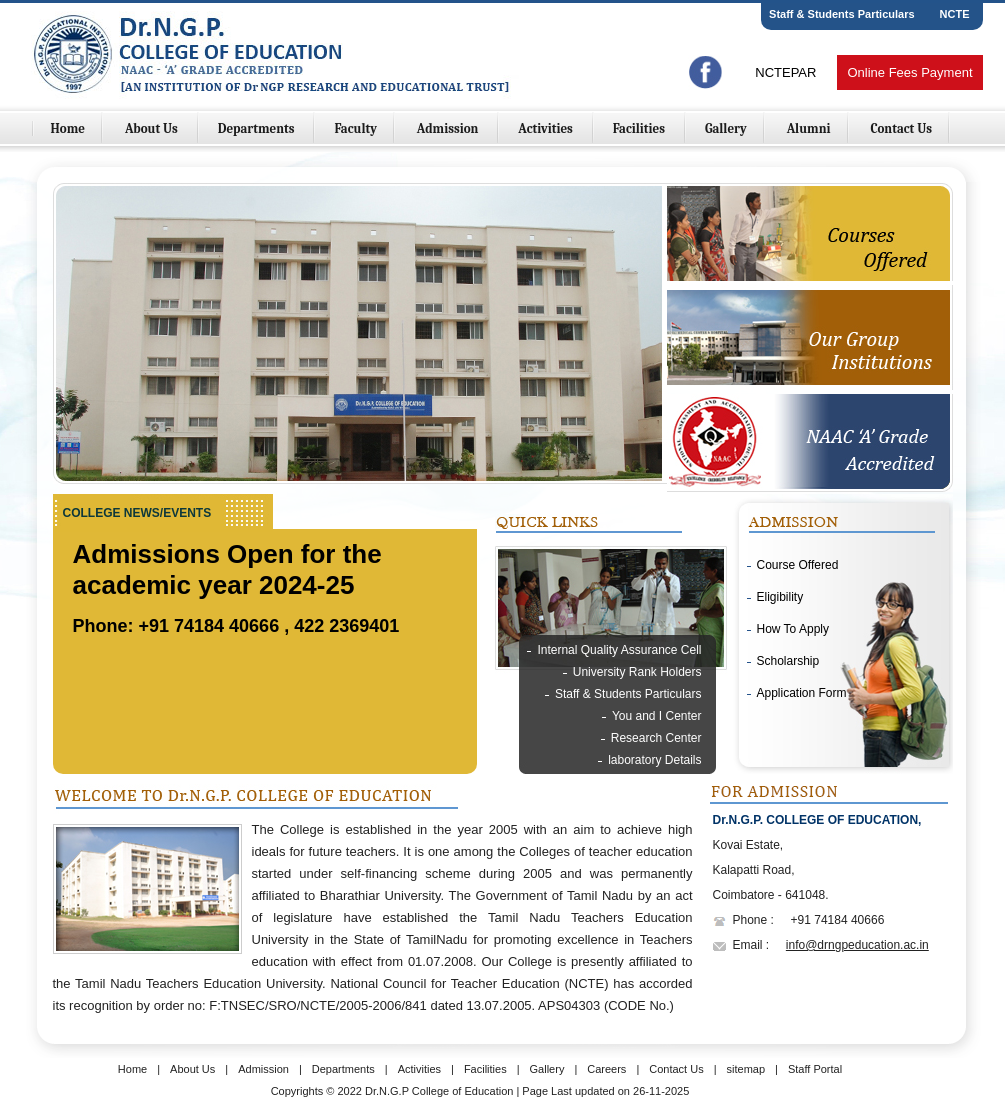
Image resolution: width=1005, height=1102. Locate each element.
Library (683, 782)
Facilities (640, 128)
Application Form (802, 693)
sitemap (746, 1069)
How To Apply (793, 629)
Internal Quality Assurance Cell (619, 650)
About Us (153, 128)
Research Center (656, 738)
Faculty (355, 128)
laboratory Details (654, 760)
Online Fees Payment (909, 72)
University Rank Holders (637, 672)
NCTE (955, 14)
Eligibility (780, 597)
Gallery (726, 128)
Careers (606, 1069)
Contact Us (901, 128)
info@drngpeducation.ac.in (857, 945)
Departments (258, 128)
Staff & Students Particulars (841, 14)
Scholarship (788, 661)
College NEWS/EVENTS (137, 513)
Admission (449, 128)
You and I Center (657, 716)
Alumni (809, 128)
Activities (546, 128)
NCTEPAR (785, 72)
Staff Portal (815, 1069)
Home (68, 128)
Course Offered (798, 565)
